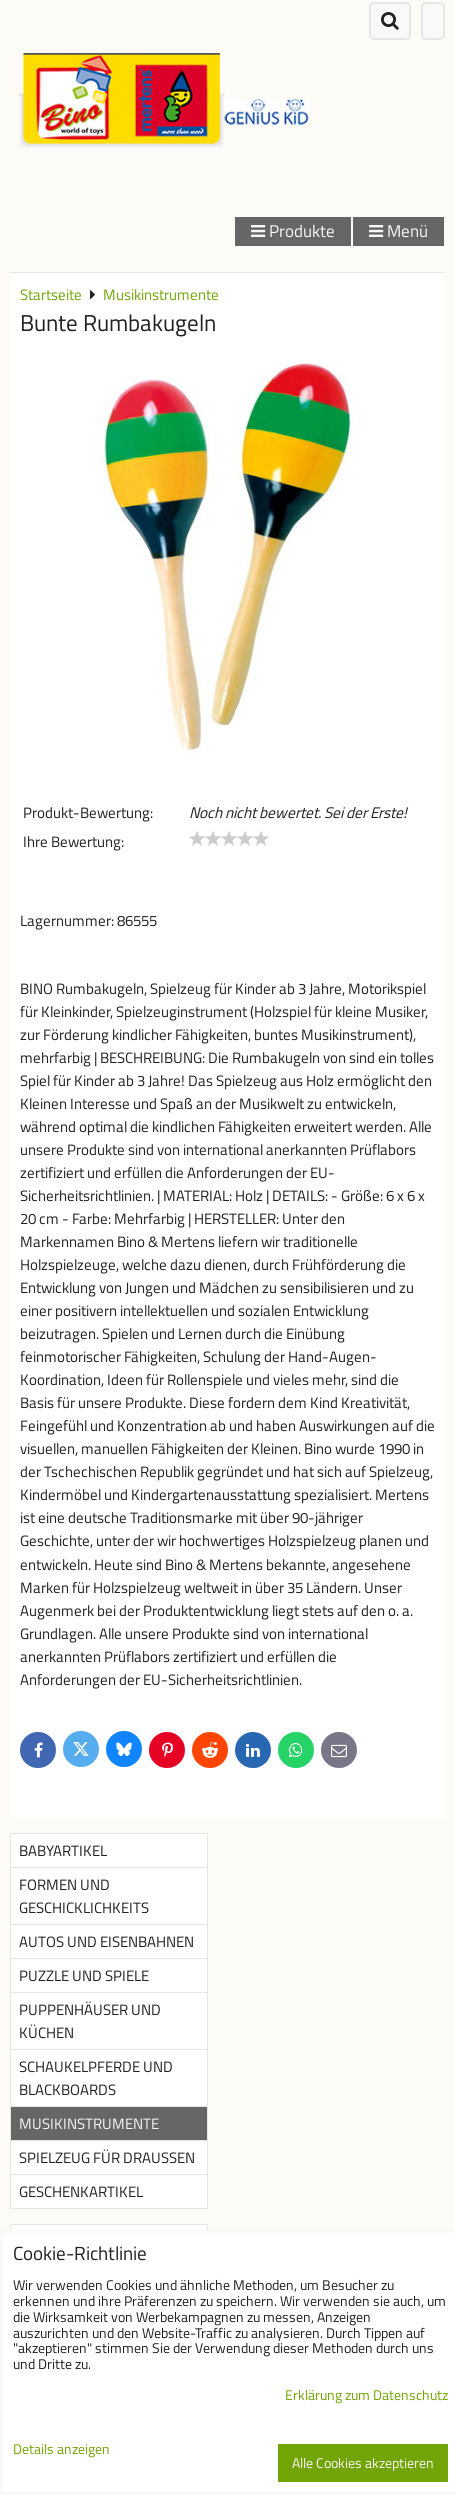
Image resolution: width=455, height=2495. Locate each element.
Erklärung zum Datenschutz (366, 2395)
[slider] (229, 839)
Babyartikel (63, 1850)
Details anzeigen (61, 2450)
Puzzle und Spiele (84, 1975)
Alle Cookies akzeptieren (363, 2463)
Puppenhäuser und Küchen (90, 2021)
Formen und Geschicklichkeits (84, 1896)
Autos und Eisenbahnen (106, 1941)
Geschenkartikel (81, 2191)
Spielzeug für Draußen (107, 2157)
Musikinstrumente (89, 2123)
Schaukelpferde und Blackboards (96, 2078)
